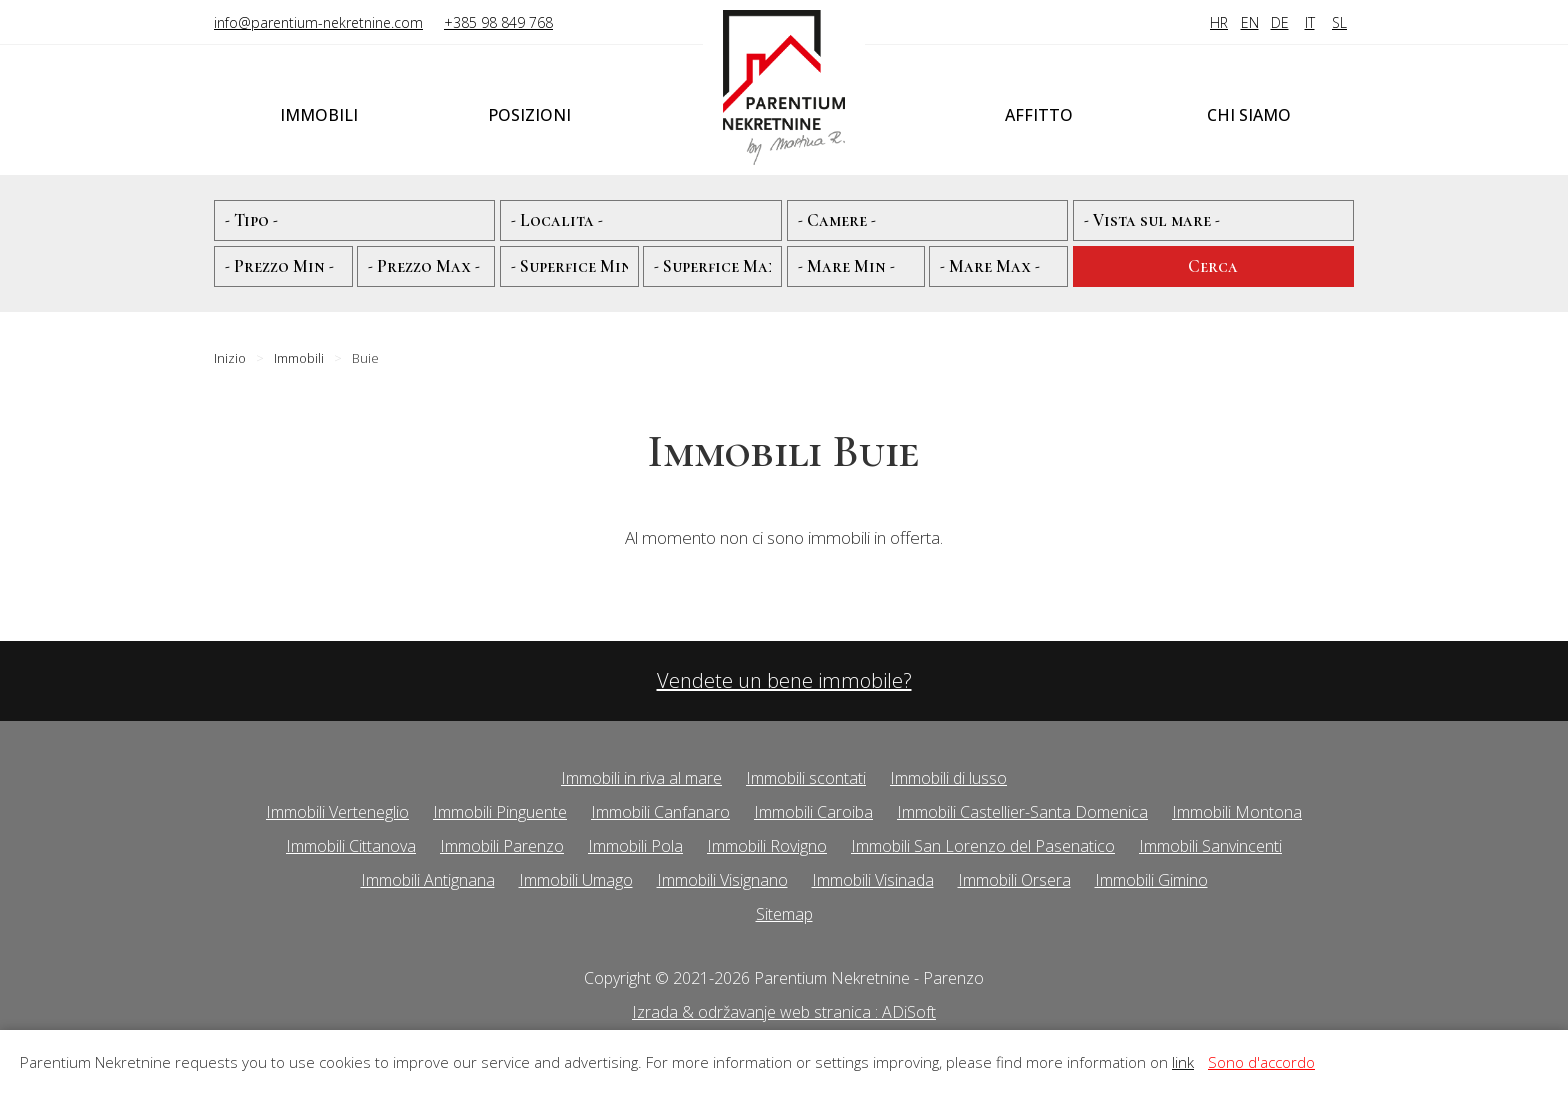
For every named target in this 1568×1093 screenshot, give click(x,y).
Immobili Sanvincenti (1210, 846)
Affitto (1039, 115)
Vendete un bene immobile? (784, 680)
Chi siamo (1249, 115)
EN (1250, 22)
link (1183, 1062)
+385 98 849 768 (498, 22)
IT (1310, 22)
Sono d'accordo (1261, 1062)
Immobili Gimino (1151, 880)
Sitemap (784, 914)
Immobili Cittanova (351, 846)
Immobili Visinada (873, 880)
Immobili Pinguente (500, 812)
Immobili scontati (806, 778)
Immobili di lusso (948, 778)
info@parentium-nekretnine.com (318, 22)
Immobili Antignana (428, 880)
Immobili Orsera (1014, 880)
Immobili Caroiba (813, 812)
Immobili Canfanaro (660, 812)
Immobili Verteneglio (337, 812)
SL (1339, 22)
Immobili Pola (635, 846)
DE (1280, 22)
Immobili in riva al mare (641, 778)
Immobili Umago (576, 880)
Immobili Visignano (722, 880)
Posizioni (529, 115)
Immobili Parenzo (502, 846)
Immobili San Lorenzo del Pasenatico (983, 846)
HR (1219, 22)
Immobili (319, 115)
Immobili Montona (1237, 812)
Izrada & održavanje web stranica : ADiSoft (784, 1012)
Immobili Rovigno (767, 846)
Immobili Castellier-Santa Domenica (1022, 812)
